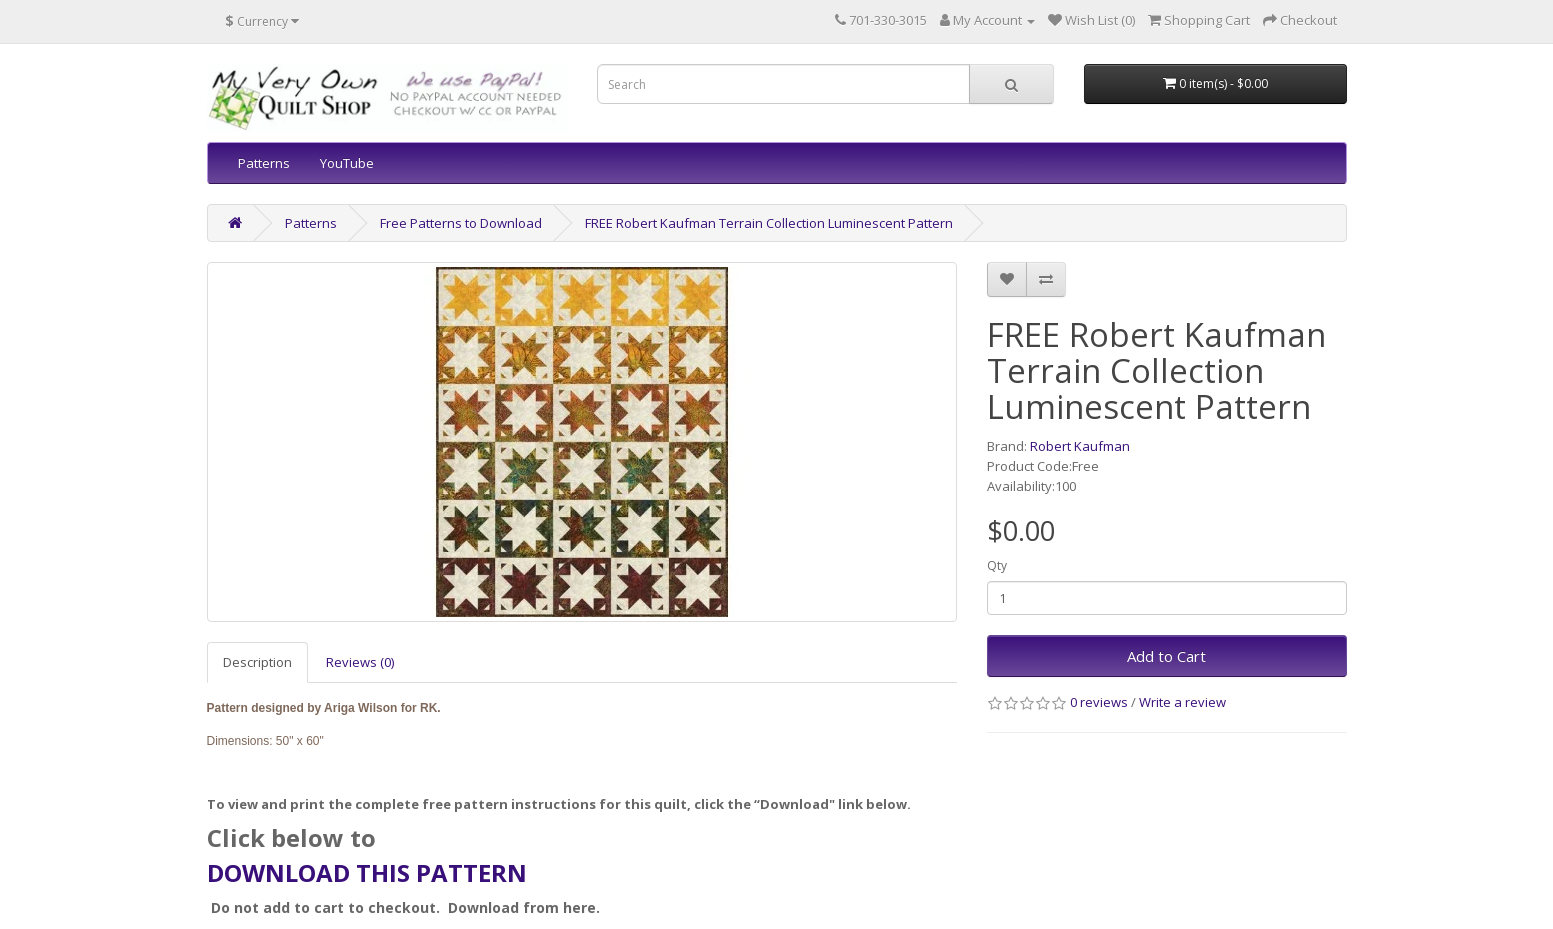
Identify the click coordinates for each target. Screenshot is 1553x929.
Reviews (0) (360, 662)
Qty (997, 565)
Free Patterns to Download (461, 223)
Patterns (264, 163)
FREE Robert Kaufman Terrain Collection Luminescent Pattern (769, 223)
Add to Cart (1166, 656)
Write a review (1182, 702)
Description (257, 662)
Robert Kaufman (1080, 446)
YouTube (347, 163)
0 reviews (1099, 702)
